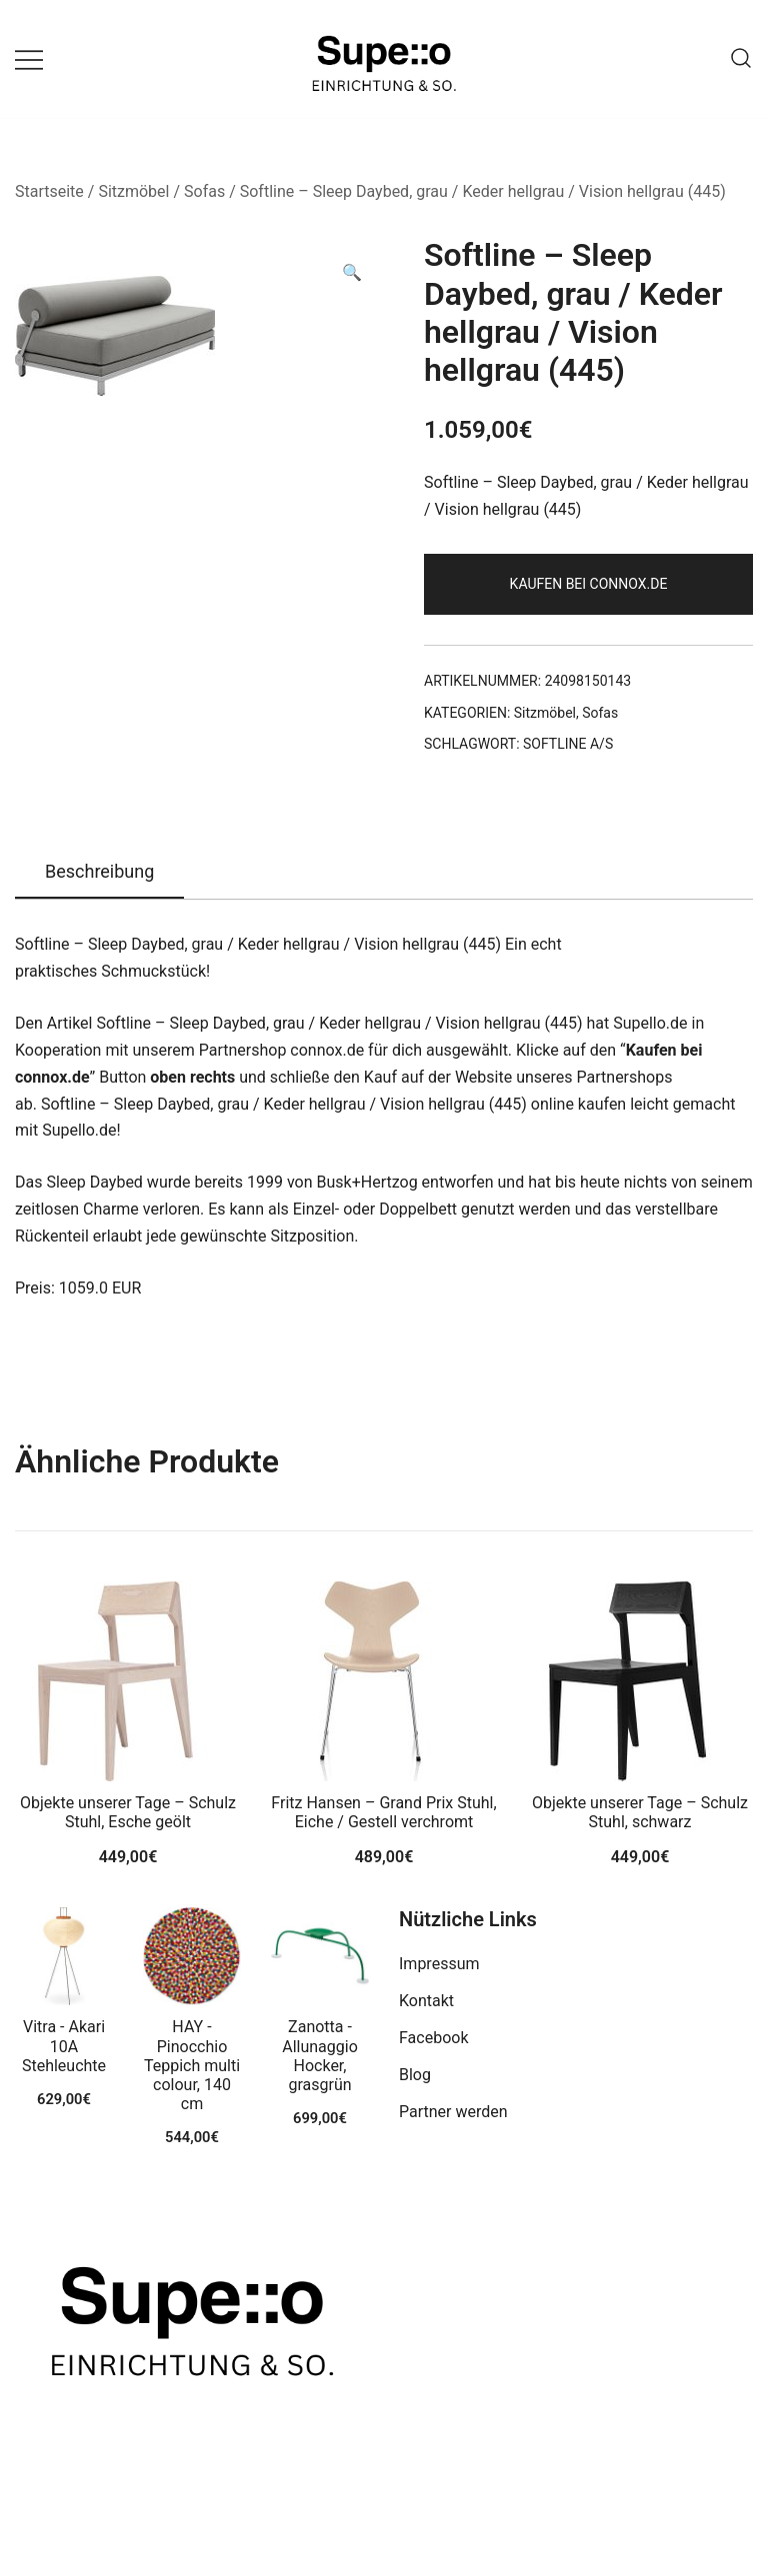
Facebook (433, 2037)
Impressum (439, 1963)
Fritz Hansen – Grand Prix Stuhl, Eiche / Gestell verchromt (383, 1812)
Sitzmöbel (133, 191)
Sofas (204, 191)
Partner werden (453, 2111)
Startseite (49, 191)
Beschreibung (99, 871)
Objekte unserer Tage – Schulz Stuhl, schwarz (640, 1812)
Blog (415, 2074)
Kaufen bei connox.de (589, 584)
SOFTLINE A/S (568, 744)
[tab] (99, 873)
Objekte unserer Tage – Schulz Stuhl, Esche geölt (128, 1812)
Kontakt (426, 2000)
